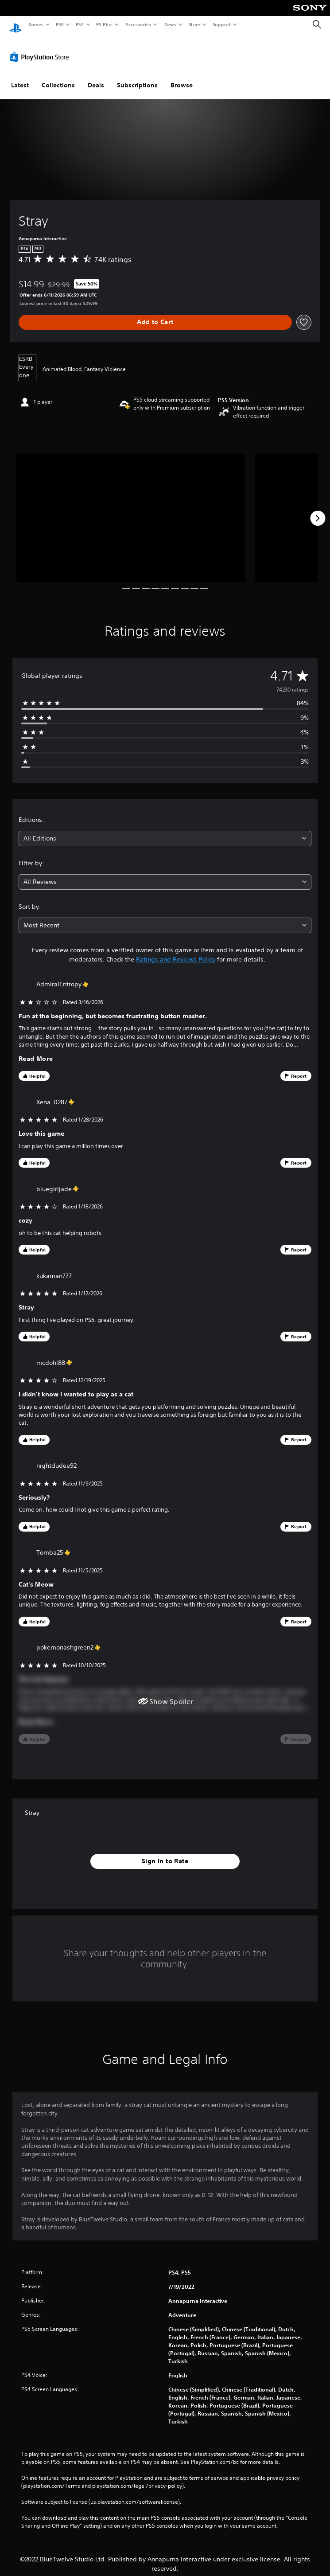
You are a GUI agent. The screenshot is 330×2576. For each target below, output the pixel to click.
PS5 (59, 24)
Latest (20, 77)
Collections (58, 77)
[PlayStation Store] (41, 48)
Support (221, 24)
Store (194, 24)
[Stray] (130, 509)
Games (35, 24)
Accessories (138, 24)
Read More (36, 1050)
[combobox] (165, 830)
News (170, 24)
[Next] (317, 509)
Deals (96, 77)
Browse (182, 77)
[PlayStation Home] (15, 24)
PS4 (79, 24)
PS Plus (104, 24)
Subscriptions (137, 77)
